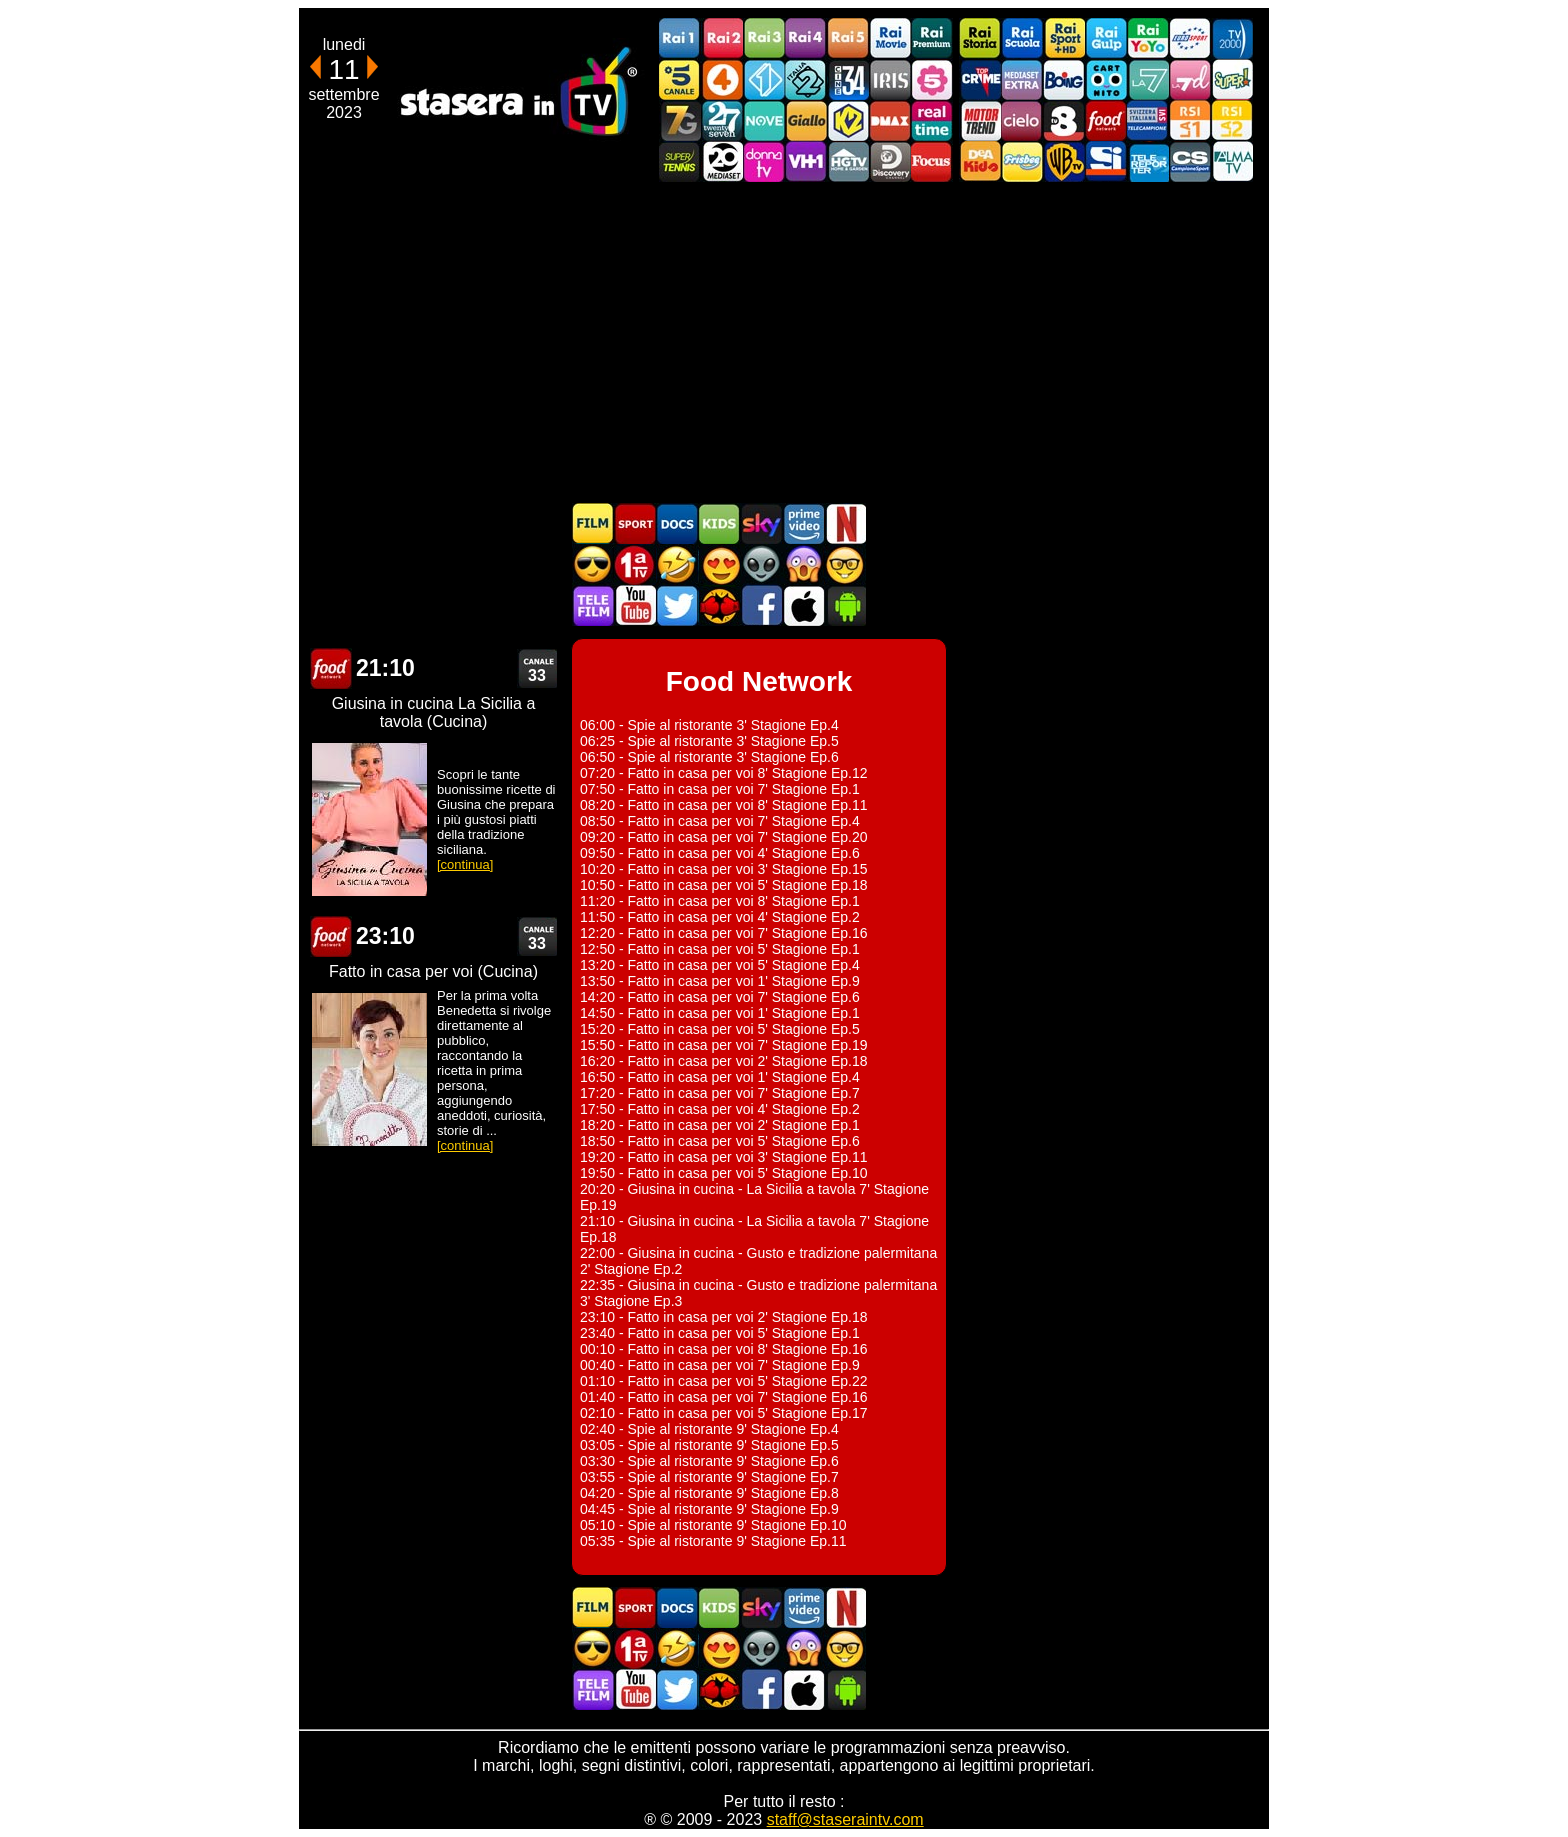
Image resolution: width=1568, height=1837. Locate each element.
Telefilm (593, 605)
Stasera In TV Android (845, 605)
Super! (1232, 79)
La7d (1190, 79)
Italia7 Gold (680, 120)
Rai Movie (890, 38)
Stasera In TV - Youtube (635, 605)
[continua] (465, 864)
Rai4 (806, 38)
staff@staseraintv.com (845, 1819)
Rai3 (764, 38)
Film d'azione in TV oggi (593, 564)
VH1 (806, 161)
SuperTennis (680, 161)
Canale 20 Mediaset (722, 161)
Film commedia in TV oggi (677, 564)
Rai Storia (980, 38)
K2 (848, 120)
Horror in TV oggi (803, 564)
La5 (932, 79)
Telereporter (1148, 161)
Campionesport (1190, 161)
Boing (1064, 79)
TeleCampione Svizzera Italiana (1148, 120)
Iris (890, 79)
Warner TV (1064, 161)
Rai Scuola (1022, 38)
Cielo (1022, 120)
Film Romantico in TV (719, 564)
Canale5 (680, 79)
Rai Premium (932, 38)
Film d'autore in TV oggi (845, 564)
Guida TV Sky (761, 523)
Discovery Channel (890, 161)
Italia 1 (764, 79)
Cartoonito (1106, 79)
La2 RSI (1232, 120)
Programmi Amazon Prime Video (803, 523)
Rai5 (848, 38)
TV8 (1064, 120)
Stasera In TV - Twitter (677, 605)
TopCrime (980, 79)
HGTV (848, 161)
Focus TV (932, 161)
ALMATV (1232, 161)
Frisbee (1022, 161)
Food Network (1106, 120)
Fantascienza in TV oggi (761, 564)
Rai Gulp (1106, 38)
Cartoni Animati (719, 523)
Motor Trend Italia (980, 120)
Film (593, 523)
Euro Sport (1190, 38)
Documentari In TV (677, 523)
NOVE (764, 120)
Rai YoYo (1148, 38)
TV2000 (1232, 38)
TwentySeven (722, 120)
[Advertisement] (784, 342)
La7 (1148, 79)
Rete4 (722, 79)
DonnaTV (764, 161)
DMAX (890, 120)
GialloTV (806, 120)
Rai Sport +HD (1064, 38)
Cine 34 (848, 79)
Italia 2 (806, 79)
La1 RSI (1190, 120)
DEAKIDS (980, 161)
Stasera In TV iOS (803, 605)
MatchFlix (719, 605)
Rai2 (722, 38)
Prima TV (635, 564)
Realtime (932, 120)
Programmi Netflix (845, 523)
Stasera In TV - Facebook (761, 605)
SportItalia (1106, 161)
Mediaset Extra (1022, 79)
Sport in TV (635, 523)
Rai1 (680, 38)
